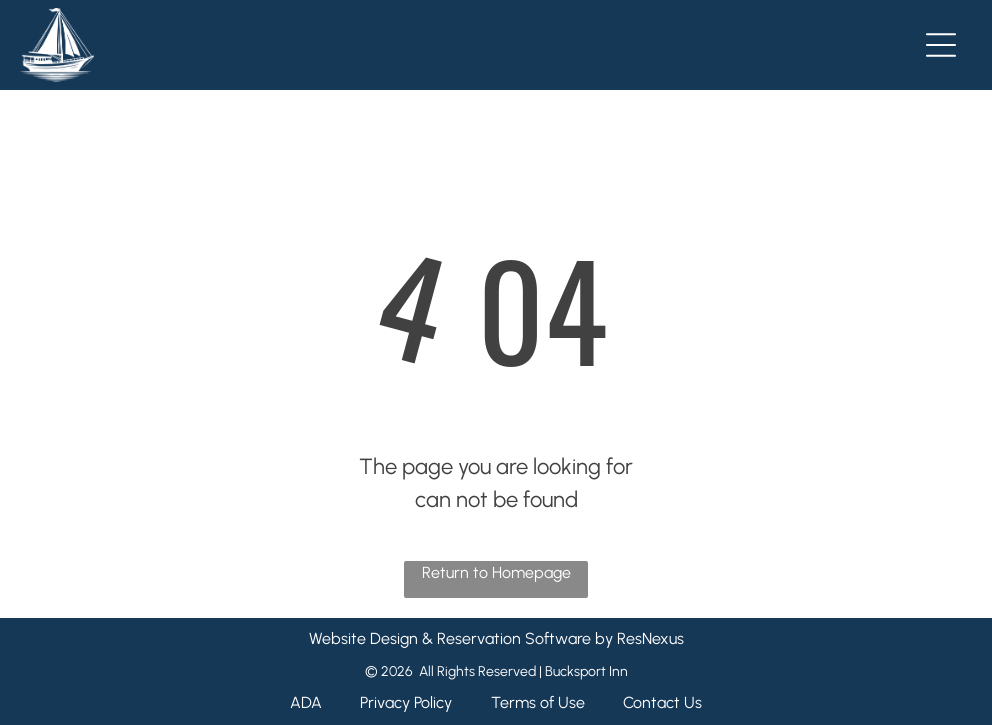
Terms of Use (538, 702)
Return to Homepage (496, 572)
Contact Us (662, 702)
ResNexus (650, 638)
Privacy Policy (406, 702)
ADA (306, 702)
